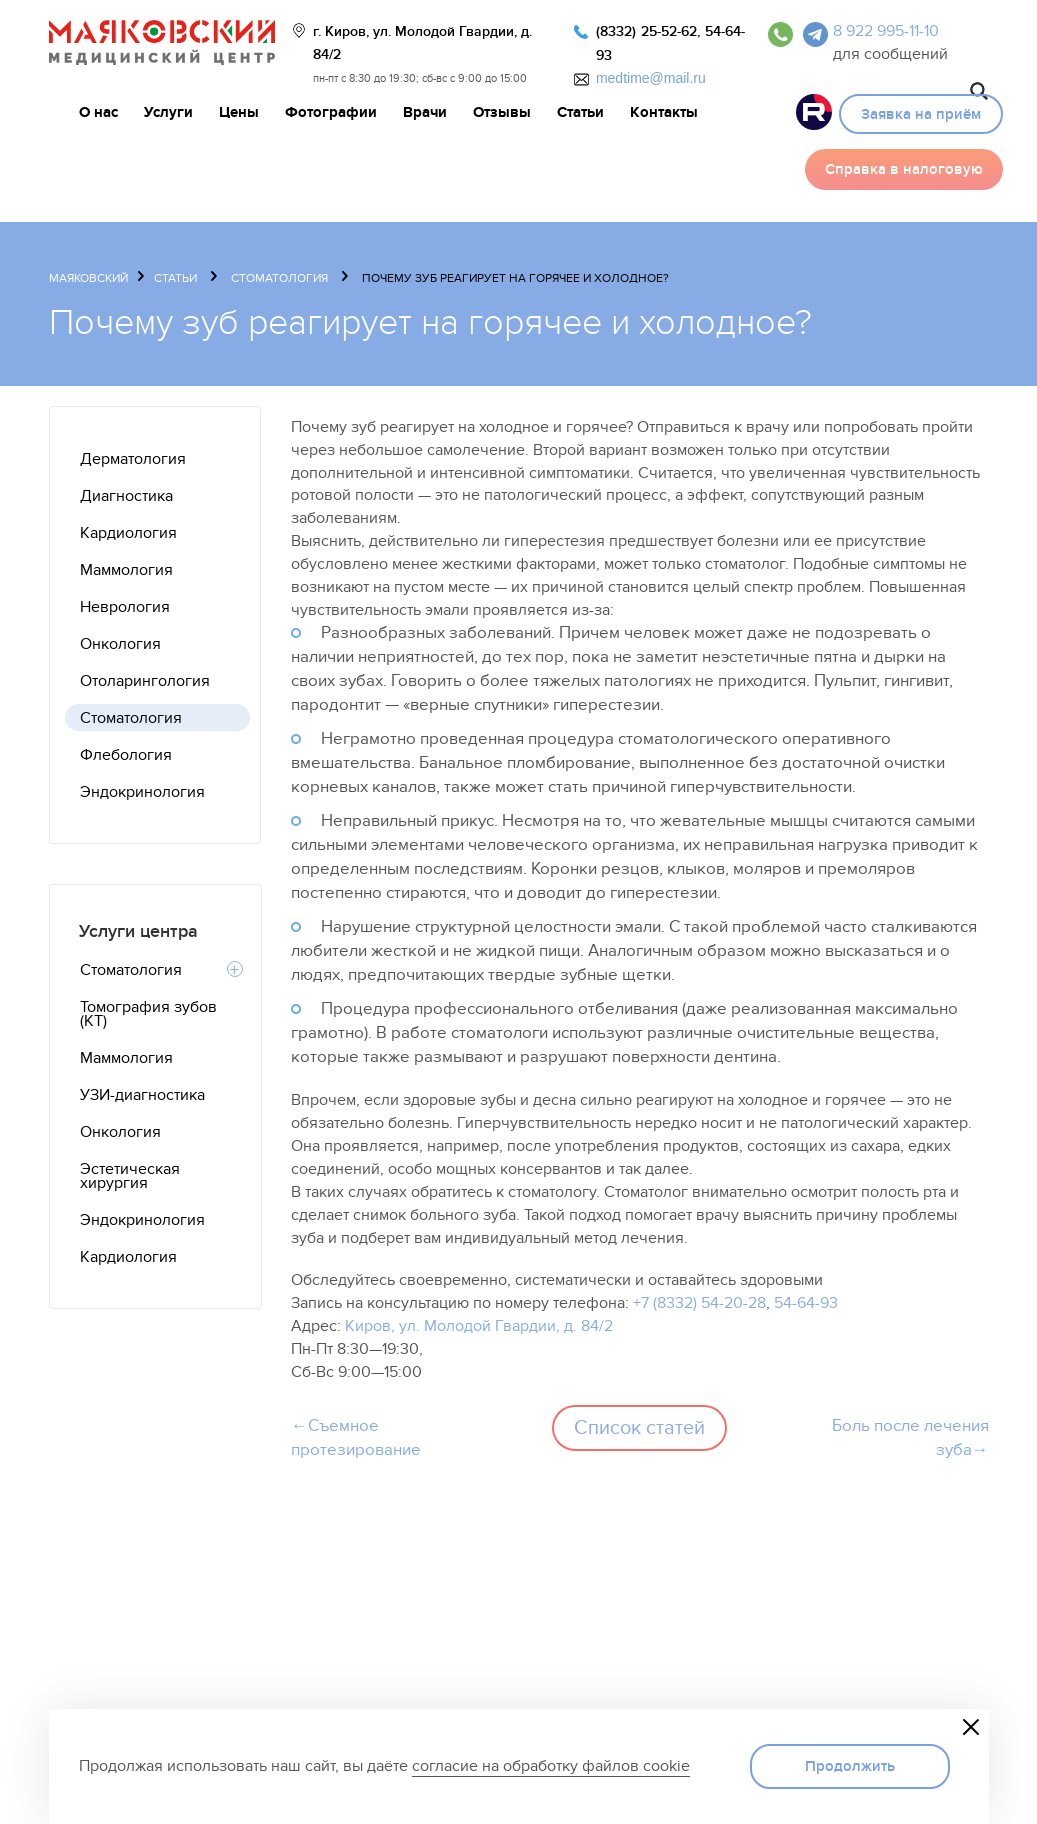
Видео (814, 112)
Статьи (175, 278)
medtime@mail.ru (651, 78)
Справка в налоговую (904, 169)
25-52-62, (670, 31)
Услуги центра (138, 931)
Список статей (639, 1428)
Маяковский (88, 278)
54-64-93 (806, 1303)
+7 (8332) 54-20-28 (699, 1303)
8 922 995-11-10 (886, 31)
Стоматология (279, 278)
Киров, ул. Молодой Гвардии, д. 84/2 (479, 1326)
